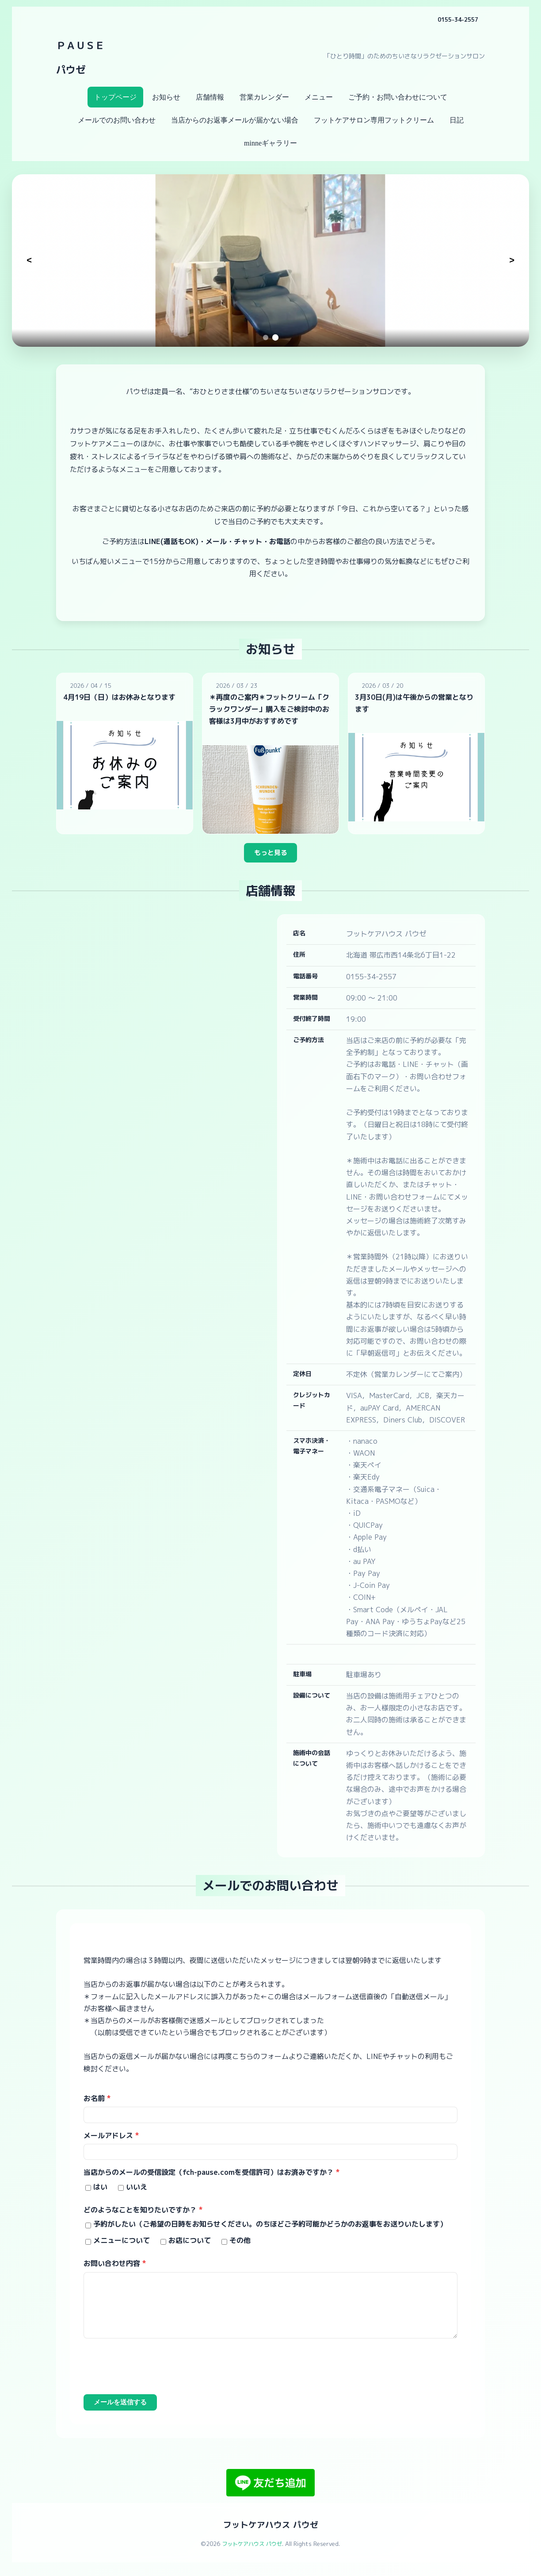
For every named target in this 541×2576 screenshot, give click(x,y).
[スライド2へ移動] (275, 337)
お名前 (97, 2101)
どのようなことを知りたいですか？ (143, 2216)
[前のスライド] (29, 260)
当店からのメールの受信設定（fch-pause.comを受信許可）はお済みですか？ (212, 2178)
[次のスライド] (511, 260)
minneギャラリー (270, 143)
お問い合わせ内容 (115, 2269)
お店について (189, 2246)
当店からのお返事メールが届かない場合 (234, 120)
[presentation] (151, 2374)
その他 (240, 2246)
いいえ (136, 2192)
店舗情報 (210, 97)
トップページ (115, 97)
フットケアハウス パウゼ (270, 2532)
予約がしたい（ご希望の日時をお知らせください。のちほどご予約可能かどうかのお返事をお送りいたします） (270, 2230)
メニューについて (121, 2246)
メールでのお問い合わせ (117, 120)
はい (100, 2192)
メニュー (319, 97)
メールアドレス (111, 2140)
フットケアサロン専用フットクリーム (374, 120)
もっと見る (270, 854)
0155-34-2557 (455, 19)
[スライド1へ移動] (265, 337)
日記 (457, 120)
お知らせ (166, 97)
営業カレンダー (264, 97)
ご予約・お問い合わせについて (397, 97)
